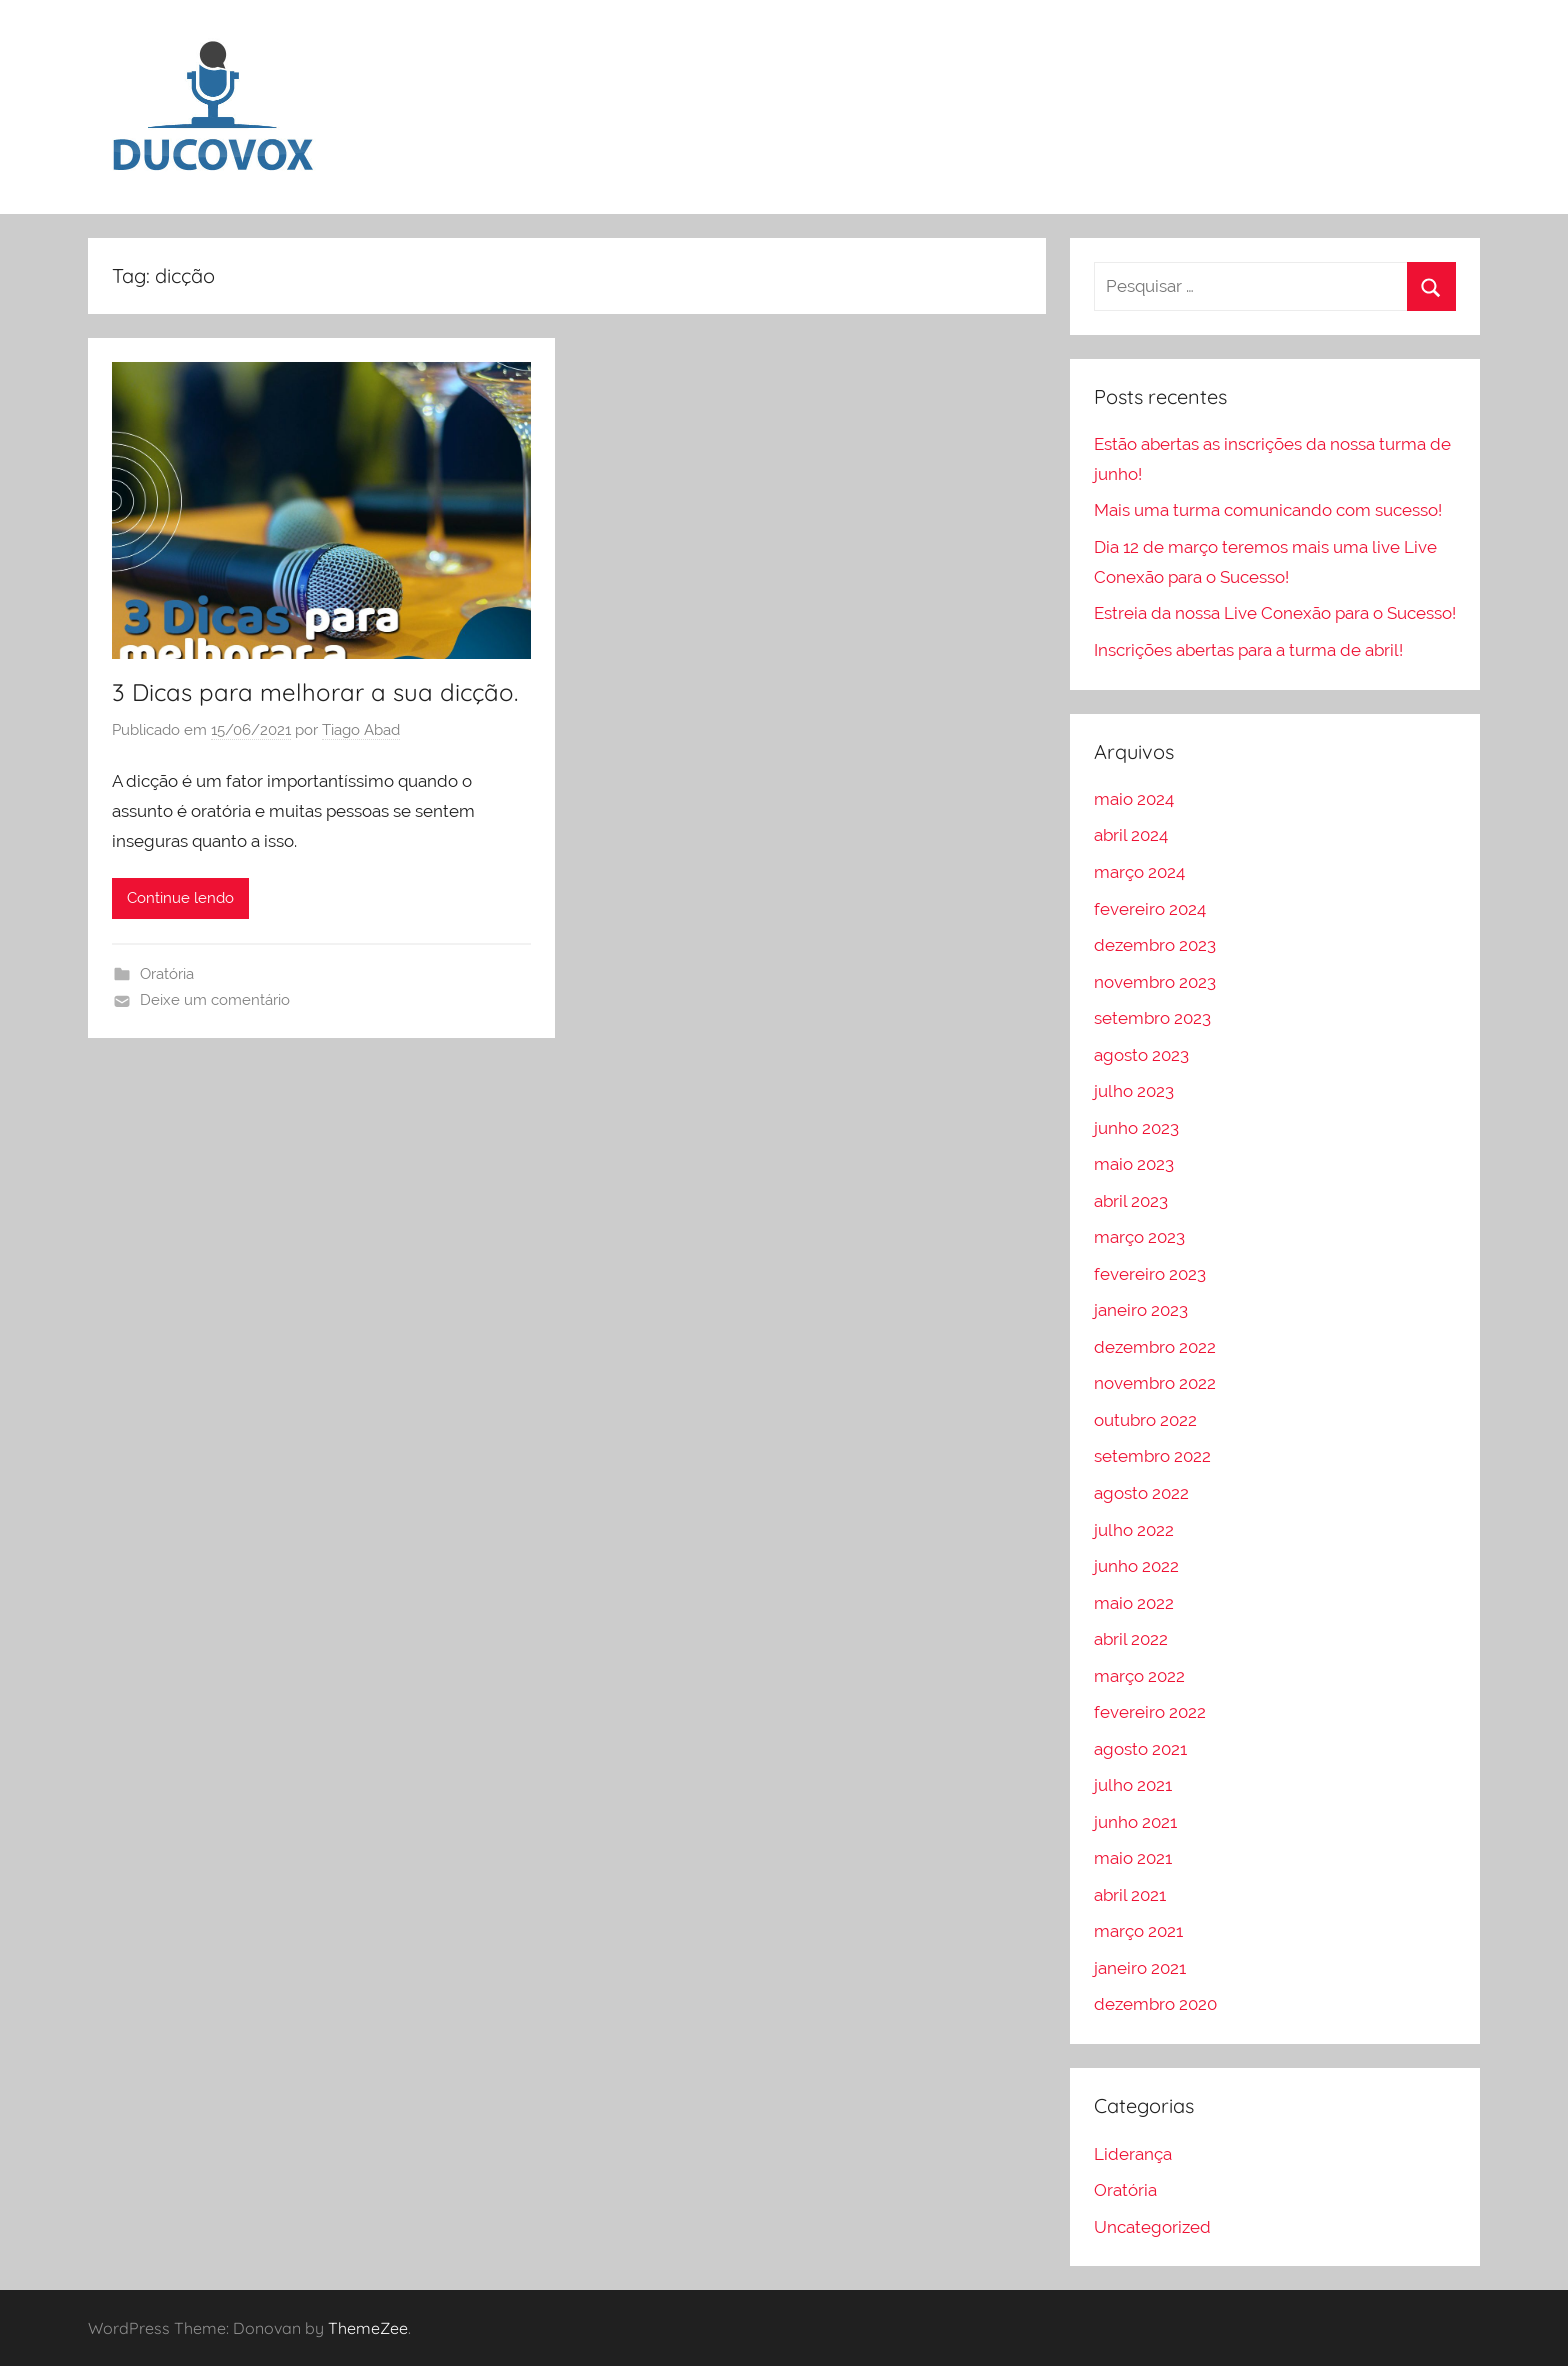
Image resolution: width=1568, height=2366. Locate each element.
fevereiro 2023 (1150, 1274)
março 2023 (1139, 1237)
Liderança (1133, 2154)
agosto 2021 (1140, 1749)
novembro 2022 (1155, 1383)
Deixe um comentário (215, 1000)
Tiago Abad (361, 730)
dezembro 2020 (1155, 2004)
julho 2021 (1133, 1785)
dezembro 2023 (1155, 945)
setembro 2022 (1152, 1456)
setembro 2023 (1152, 1018)
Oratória (167, 974)
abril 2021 (1130, 1895)
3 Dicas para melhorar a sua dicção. (315, 692)
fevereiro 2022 (1150, 1712)
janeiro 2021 (1140, 1968)
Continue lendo (180, 898)
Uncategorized (1152, 2227)
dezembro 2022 (1155, 1347)
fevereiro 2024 (1150, 909)
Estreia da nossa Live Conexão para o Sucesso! (1275, 613)
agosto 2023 (1141, 1055)
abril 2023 (1131, 1201)
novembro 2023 (1155, 982)
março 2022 (1139, 1676)
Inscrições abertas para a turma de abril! (1248, 650)
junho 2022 (1136, 1566)
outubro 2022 (1145, 1420)
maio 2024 (1134, 799)
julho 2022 (1134, 1530)
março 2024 (1139, 872)
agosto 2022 (1141, 1493)
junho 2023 (1136, 1128)
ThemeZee (368, 2328)
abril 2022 (1131, 1639)
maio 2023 (1134, 1164)
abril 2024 (1131, 835)
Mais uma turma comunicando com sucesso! (1268, 510)
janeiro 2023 (1141, 1310)
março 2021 (1138, 1931)
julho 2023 (1134, 1091)
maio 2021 (1133, 1858)
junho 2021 (1135, 1822)
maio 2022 (1134, 1603)
